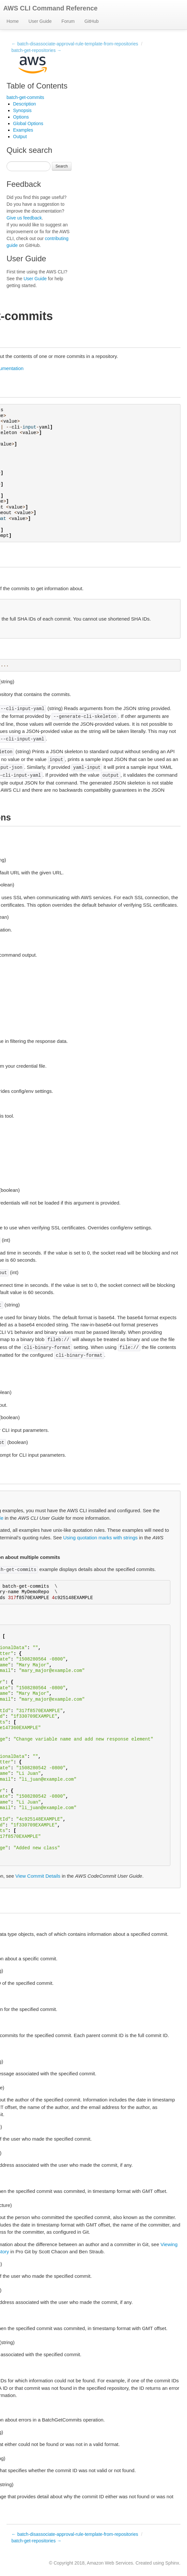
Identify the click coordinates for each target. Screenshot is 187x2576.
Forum (67, 21)
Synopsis (22, 110)
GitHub (92, 21)
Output (20, 136)
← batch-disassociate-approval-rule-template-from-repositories (74, 43)
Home (13, 21)
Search (61, 166)
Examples (23, 130)
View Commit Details (37, 1876)
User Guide (40, 21)
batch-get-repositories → (36, 50)
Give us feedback (24, 217)
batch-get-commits (25, 97)
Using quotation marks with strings (100, 1537)
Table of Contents (37, 85)
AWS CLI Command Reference (50, 8)
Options (21, 117)
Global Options (28, 123)
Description (24, 103)
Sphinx (172, 2563)
